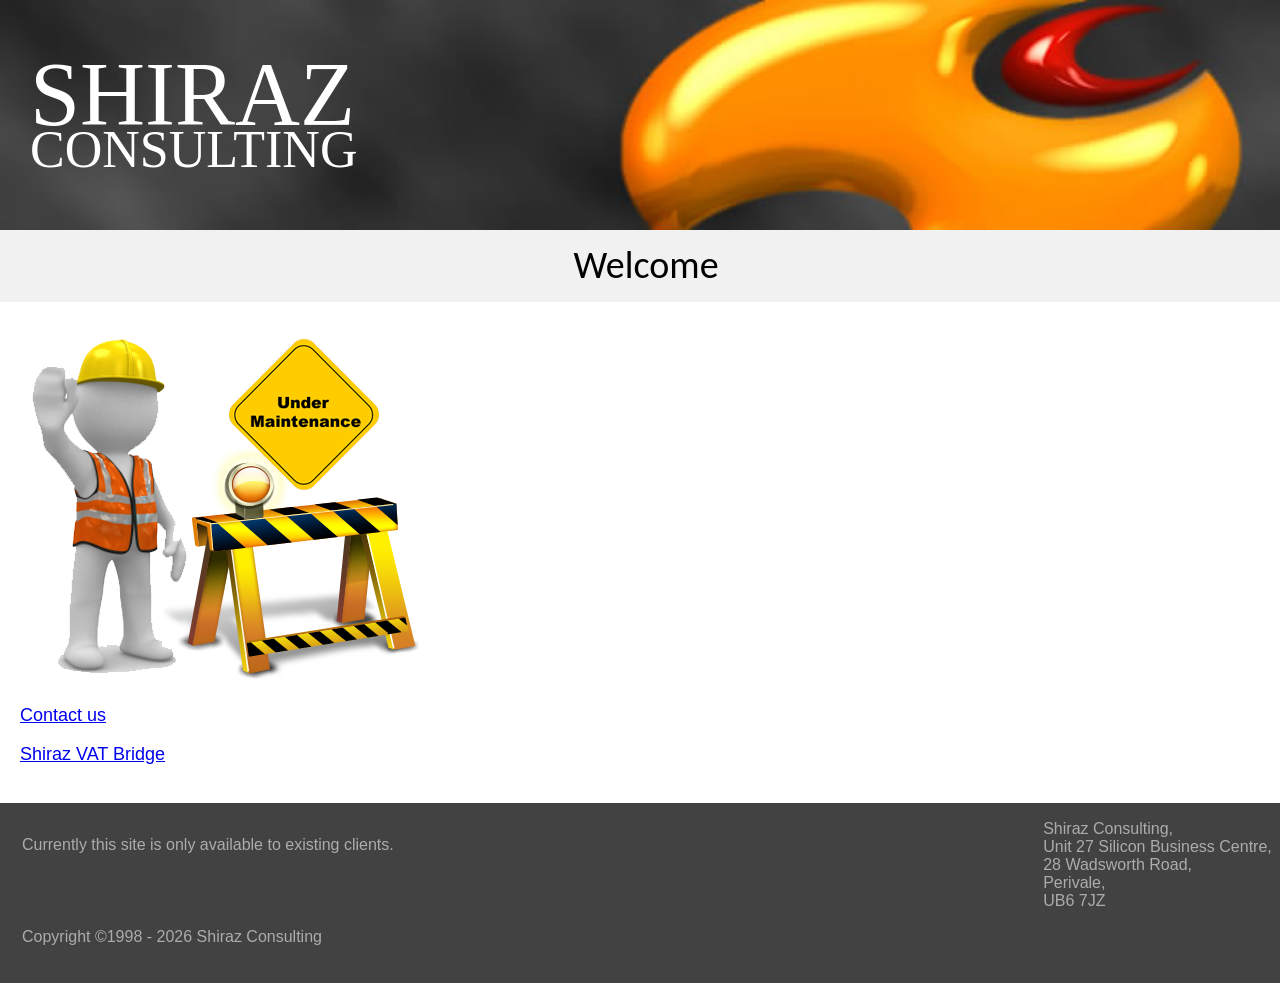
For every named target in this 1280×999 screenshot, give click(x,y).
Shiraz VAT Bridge (92, 754)
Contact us (63, 715)
